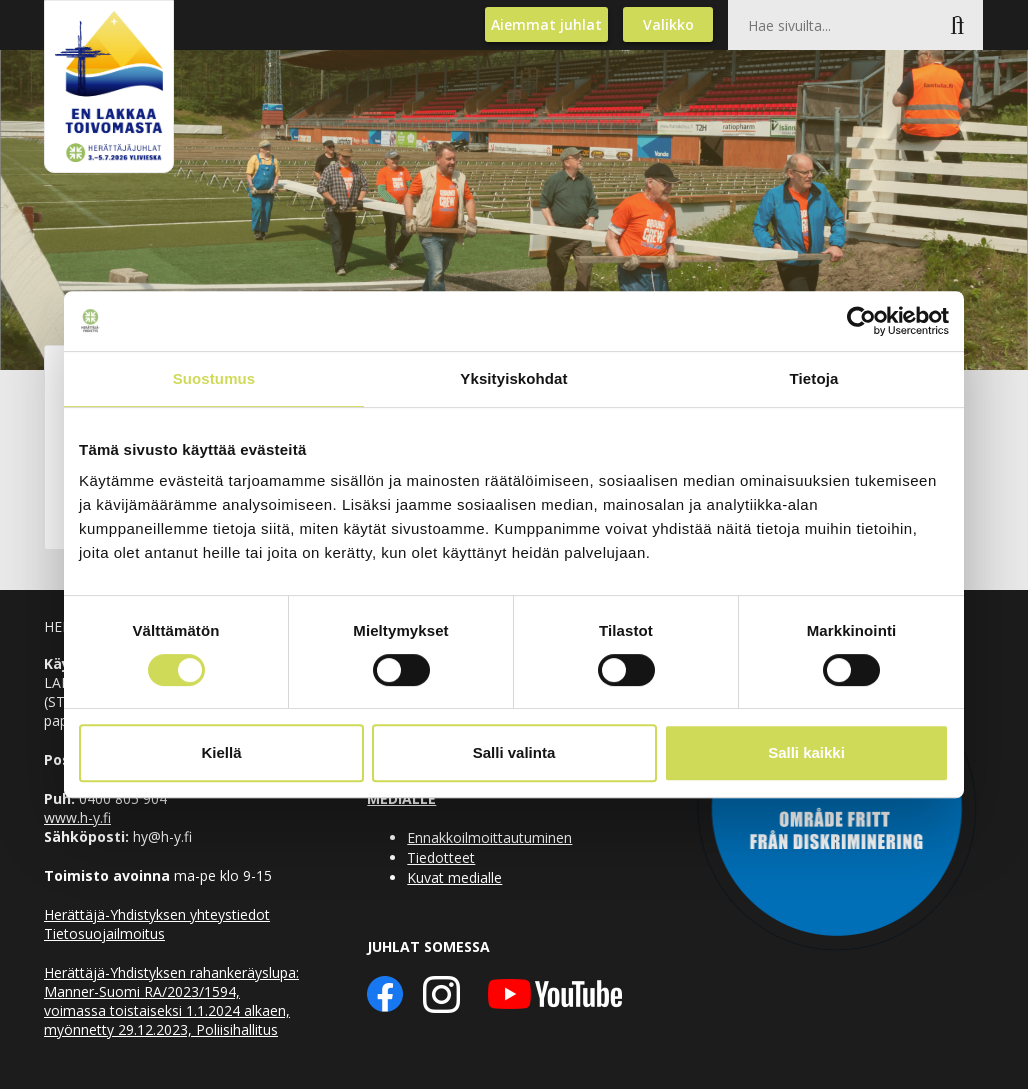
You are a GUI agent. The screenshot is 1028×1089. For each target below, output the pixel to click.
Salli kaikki (806, 752)
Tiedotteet (441, 857)
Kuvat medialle (454, 877)
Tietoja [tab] (814, 378)
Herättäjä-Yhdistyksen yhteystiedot (157, 914)
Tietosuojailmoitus (104, 933)
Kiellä (221, 752)
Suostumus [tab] (214, 378)
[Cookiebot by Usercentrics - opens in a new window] (861, 321)
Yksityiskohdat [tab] (513, 378)
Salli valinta (514, 752)
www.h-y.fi (77, 817)
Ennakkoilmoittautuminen (489, 837)
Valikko (668, 24)
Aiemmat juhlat (546, 24)
